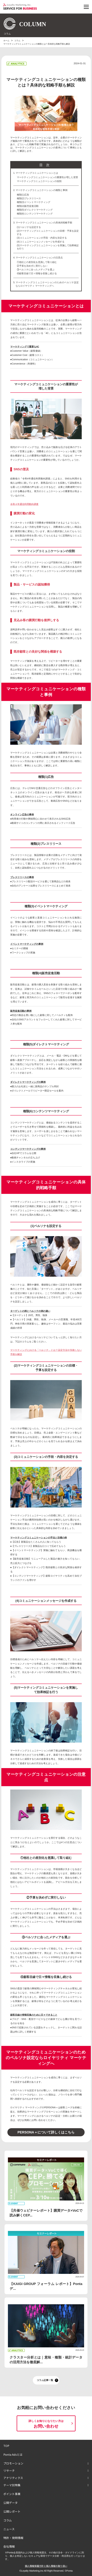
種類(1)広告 (23, 194)
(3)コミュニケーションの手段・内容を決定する (42, 237)
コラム (7, 2520)
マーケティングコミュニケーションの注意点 (39, 257)
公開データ (10, 2503)
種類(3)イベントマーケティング (33, 202)
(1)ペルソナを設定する (29, 227)
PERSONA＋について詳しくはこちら (46, 2132)
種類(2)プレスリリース (29, 198)
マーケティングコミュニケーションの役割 (39, 181)
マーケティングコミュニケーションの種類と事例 (41, 190)
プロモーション (13, 2463)
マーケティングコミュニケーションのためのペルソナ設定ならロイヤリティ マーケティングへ (47, 284)
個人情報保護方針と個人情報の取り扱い (46, 2566)
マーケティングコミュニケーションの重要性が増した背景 (47, 177)
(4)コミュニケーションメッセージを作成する (40, 241)
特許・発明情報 (13, 2538)
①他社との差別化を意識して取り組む (37, 262)
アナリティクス (13, 2478)
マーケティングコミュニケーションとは (37, 173)
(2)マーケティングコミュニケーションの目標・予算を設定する (48, 232)
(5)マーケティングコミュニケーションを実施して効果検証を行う (48, 247)
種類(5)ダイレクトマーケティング (35, 209)
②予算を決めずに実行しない (32, 265)
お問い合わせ (46, 2424)
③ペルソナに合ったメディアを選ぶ (35, 269)
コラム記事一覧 (45, 2380)
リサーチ (9, 2471)
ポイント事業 (12, 2494)
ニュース (9, 2529)
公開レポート (12, 2511)
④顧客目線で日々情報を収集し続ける (37, 273)
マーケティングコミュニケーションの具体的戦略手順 (44, 222)
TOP (6, 2446)
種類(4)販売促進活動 (28, 206)
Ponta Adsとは (13, 2454)
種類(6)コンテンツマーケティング (35, 213)
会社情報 (9, 2546)
